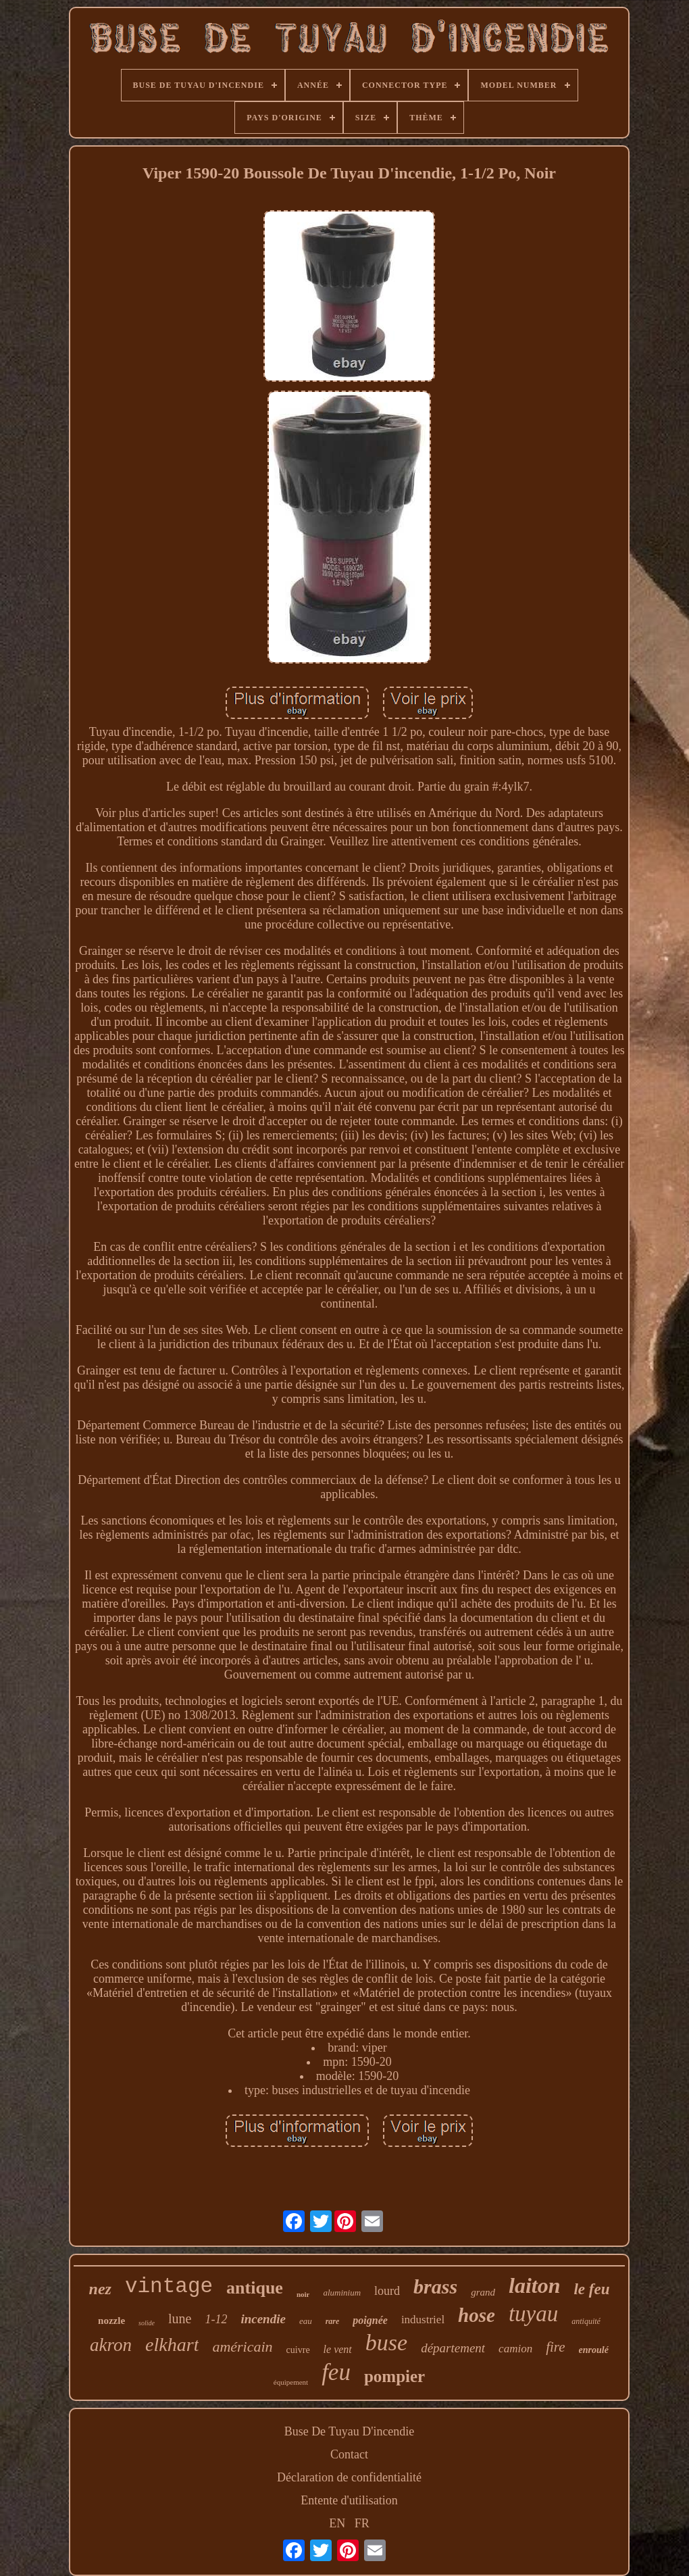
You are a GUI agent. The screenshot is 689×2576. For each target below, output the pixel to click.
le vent (338, 2349)
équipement (291, 2382)
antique (254, 2288)
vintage (169, 2286)
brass (435, 2286)
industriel (422, 2319)
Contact (349, 2454)
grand (483, 2292)
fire (555, 2347)
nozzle (111, 2320)
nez (100, 2289)
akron (111, 2345)
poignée (370, 2320)
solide (146, 2323)
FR (362, 2523)
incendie (263, 2319)
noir (303, 2294)
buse (386, 2342)
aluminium (342, 2292)
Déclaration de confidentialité (349, 2477)
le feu (591, 2289)
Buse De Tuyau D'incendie (349, 2431)
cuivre (298, 2350)
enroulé (594, 2350)
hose (476, 2315)
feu (336, 2372)
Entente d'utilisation (349, 2500)
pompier (394, 2376)
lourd (387, 2291)
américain (242, 2346)
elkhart (172, 2344)
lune (179, 2318)
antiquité (586, 2321)
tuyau (533, 2314)
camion (515, 2348)
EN (337, 2523)
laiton (534, 2285)
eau (305, 2321)
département (453, 2348)
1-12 (216, 2319)
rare (333, 2321)
